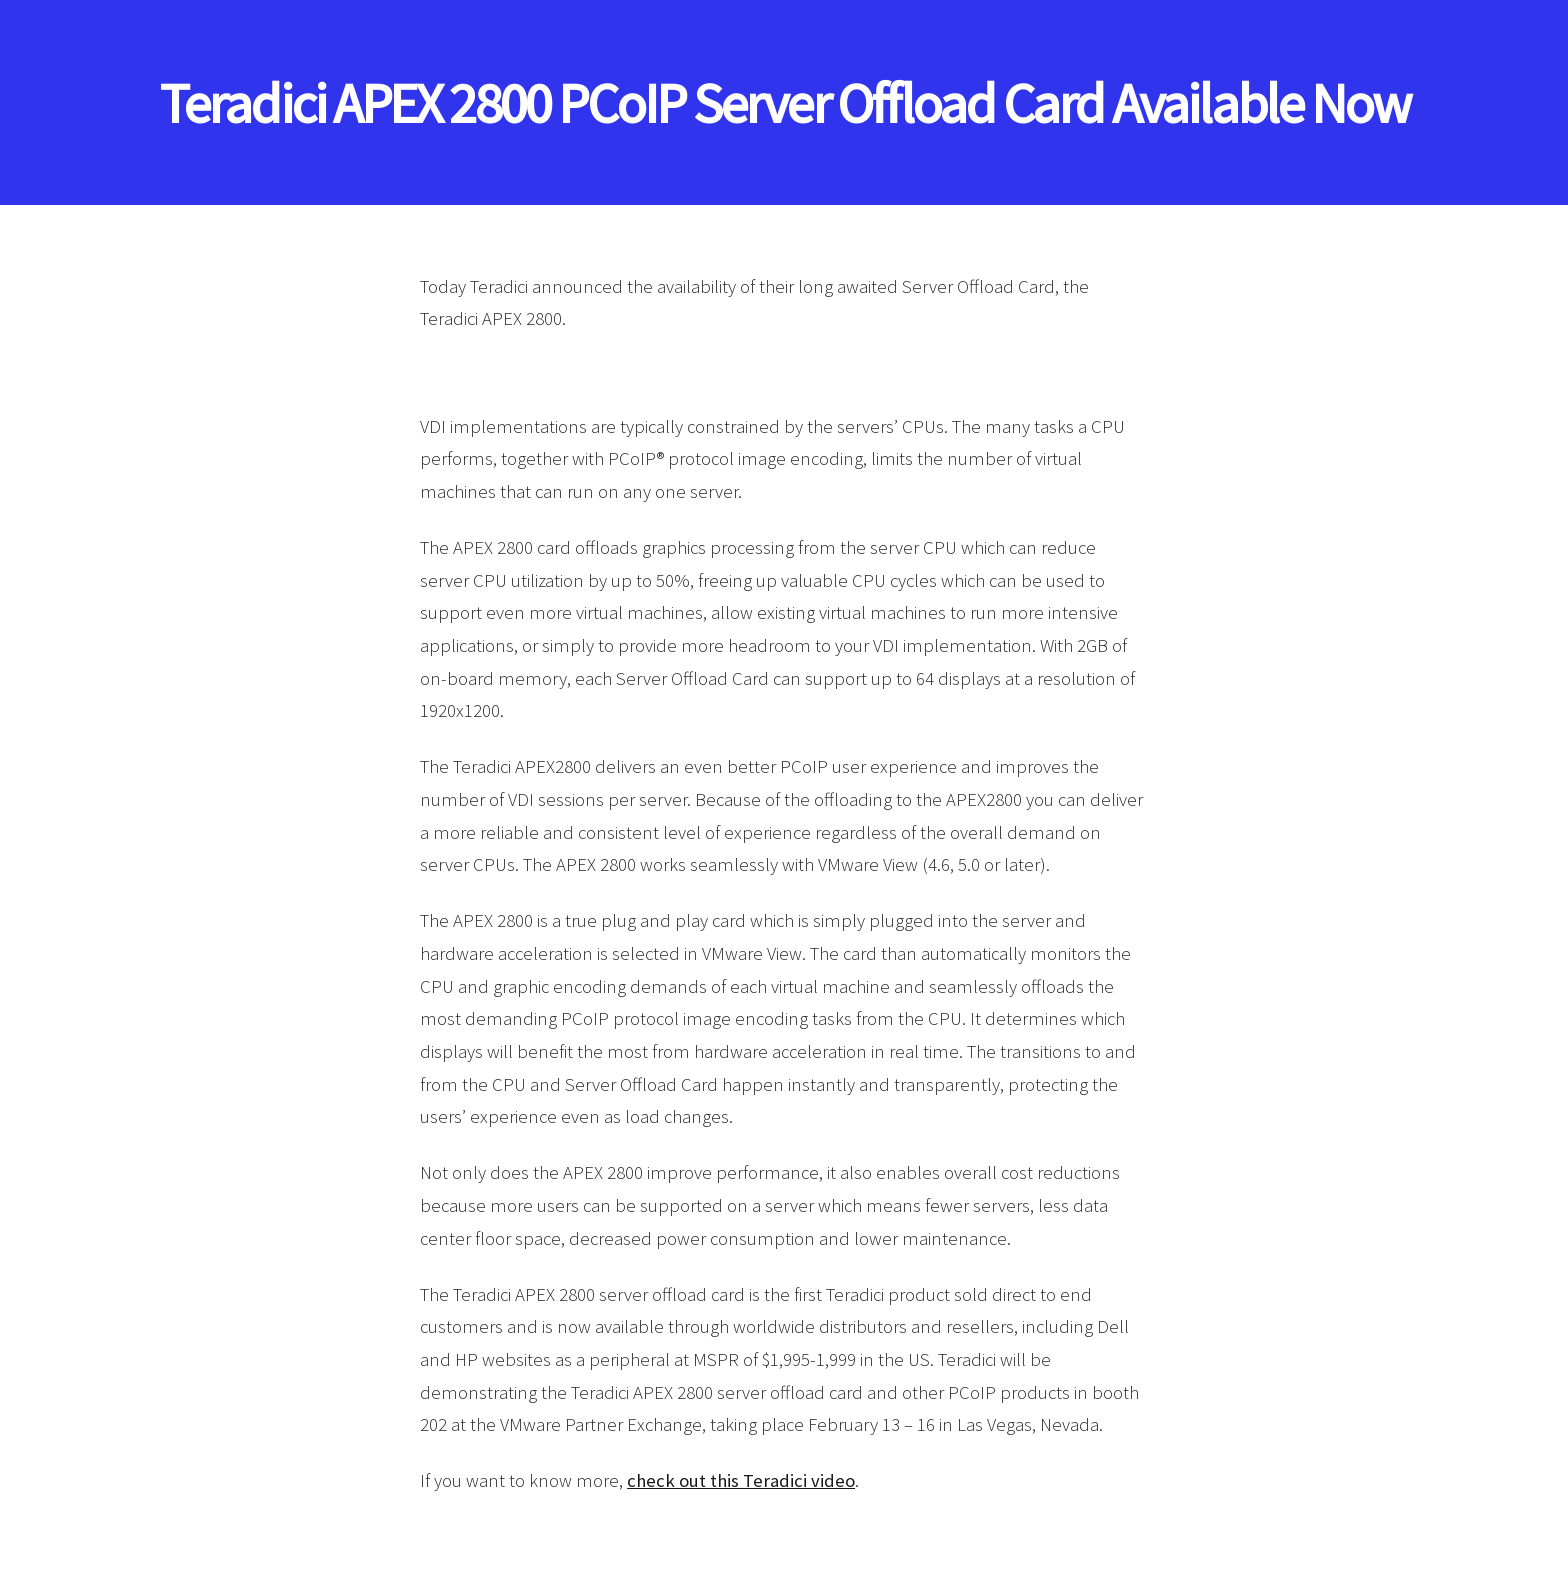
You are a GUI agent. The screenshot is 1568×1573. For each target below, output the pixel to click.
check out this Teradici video (741, 1480)
